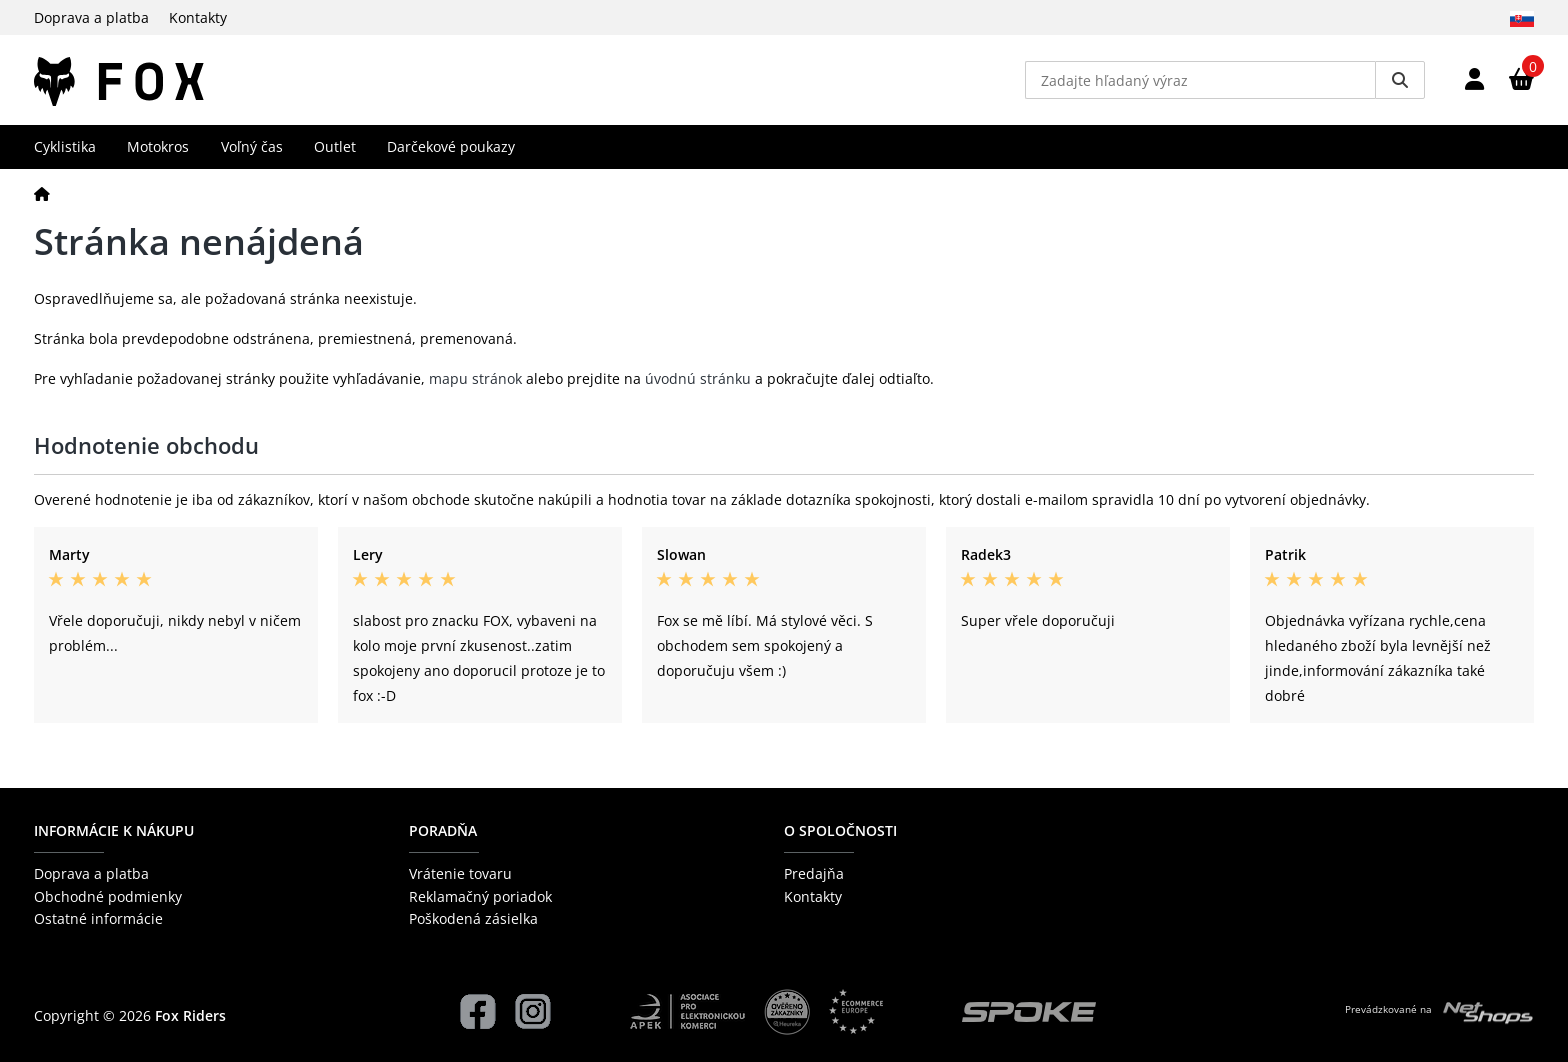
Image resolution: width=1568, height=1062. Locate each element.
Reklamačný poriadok (480, 896)
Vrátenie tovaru (460, 873)
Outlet (335, 146)
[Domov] (42, 193)
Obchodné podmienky (108, 896)
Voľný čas (252, 146)
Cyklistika (65, 146)
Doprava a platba (91, 17)
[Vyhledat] (1400, 80)
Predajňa (814, 873)
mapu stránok (475, 378)
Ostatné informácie (98, 918)
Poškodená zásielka (473, 918)
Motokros (158, 146)
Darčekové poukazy (451, 146)
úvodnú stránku (698, 378)
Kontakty (198, 17)
